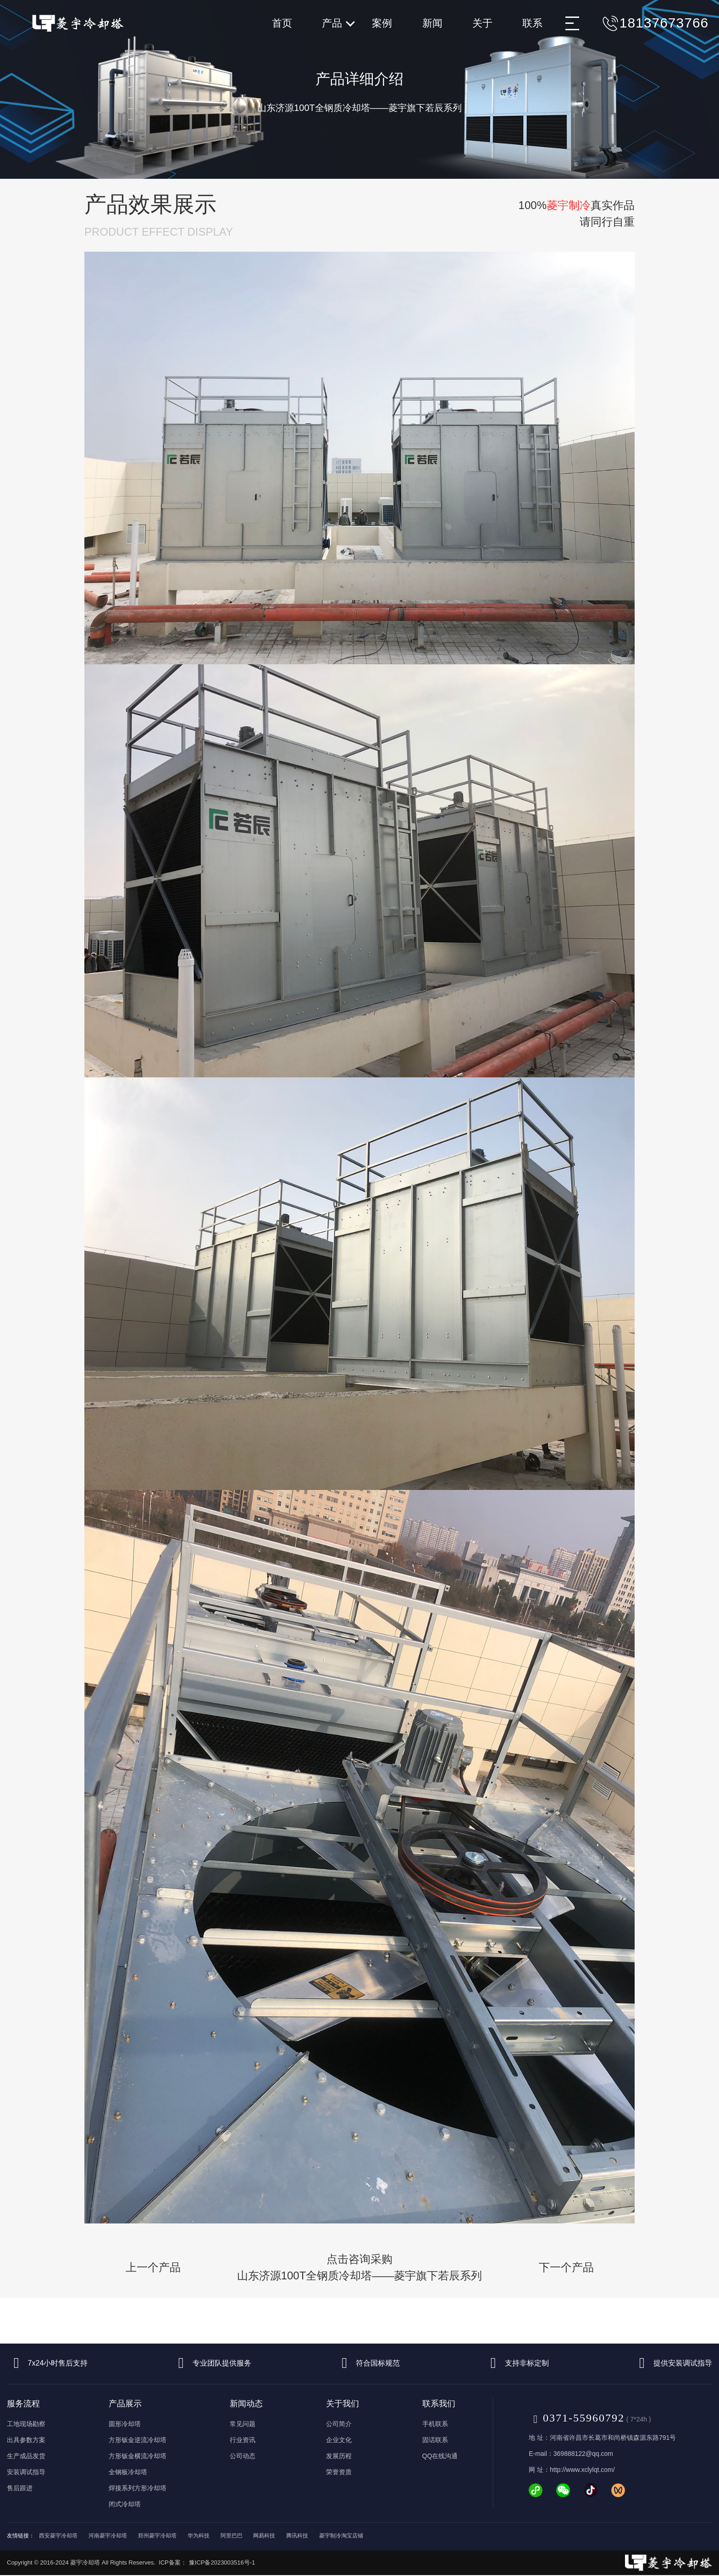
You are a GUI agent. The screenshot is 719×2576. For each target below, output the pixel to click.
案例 (382, 23)
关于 (482, 23)
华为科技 (199, 2535)
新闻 (432, 23)
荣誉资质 (339, 2472)
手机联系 (435, 2423)
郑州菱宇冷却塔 (157, 2535)
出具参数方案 (26, 2440)
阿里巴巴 (232, 2535)
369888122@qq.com (583, 2453)
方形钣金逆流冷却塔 (137, 2440)
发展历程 (339, 2456)
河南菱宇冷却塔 (107, 2535)
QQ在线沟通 (440, 2456)
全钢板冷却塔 (128, 2472)
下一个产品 (566, 2267)
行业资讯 (242, 2440)
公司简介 (339, 2423)
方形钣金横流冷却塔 (137, 2456)
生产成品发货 (26, 2456)
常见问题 (242, 2423)
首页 (282, 23)
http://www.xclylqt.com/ (582, 2469)
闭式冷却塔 (125, 2504)
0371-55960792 (577, 2418)
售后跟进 (20, 2488)
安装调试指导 (26, 2472)
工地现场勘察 (26, 2423)
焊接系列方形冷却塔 (137, 2488)
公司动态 (242, 2456)
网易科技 (264, 2535)
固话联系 (435, 2440)
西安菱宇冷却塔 (58, 2535)
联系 (532, 23)
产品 (338, 23)
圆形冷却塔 (125, 2423)
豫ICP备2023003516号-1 (222, 2562)
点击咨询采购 (359, 2268)
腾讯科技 (297, 2535)
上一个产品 (153, 2267)
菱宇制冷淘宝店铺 (341, 2535)
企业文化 (339, 2440)
